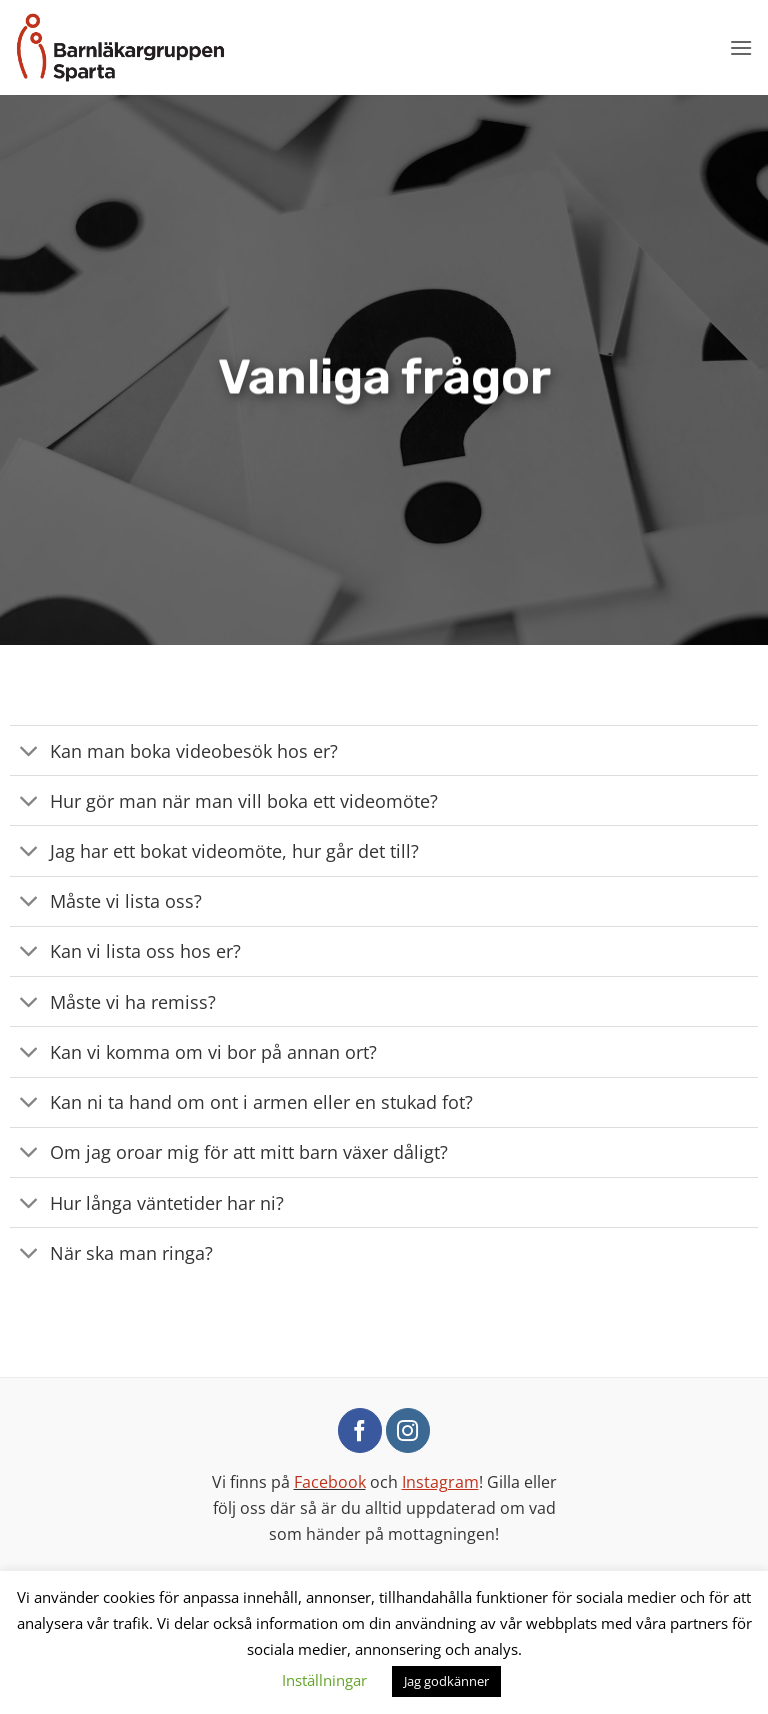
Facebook (330, 1482)
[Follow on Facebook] (360, 1430)
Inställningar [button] (324, 1680)
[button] (741, 47)
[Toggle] (29, 752)
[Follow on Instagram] (408, 1430)
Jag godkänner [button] (446, 1681)
